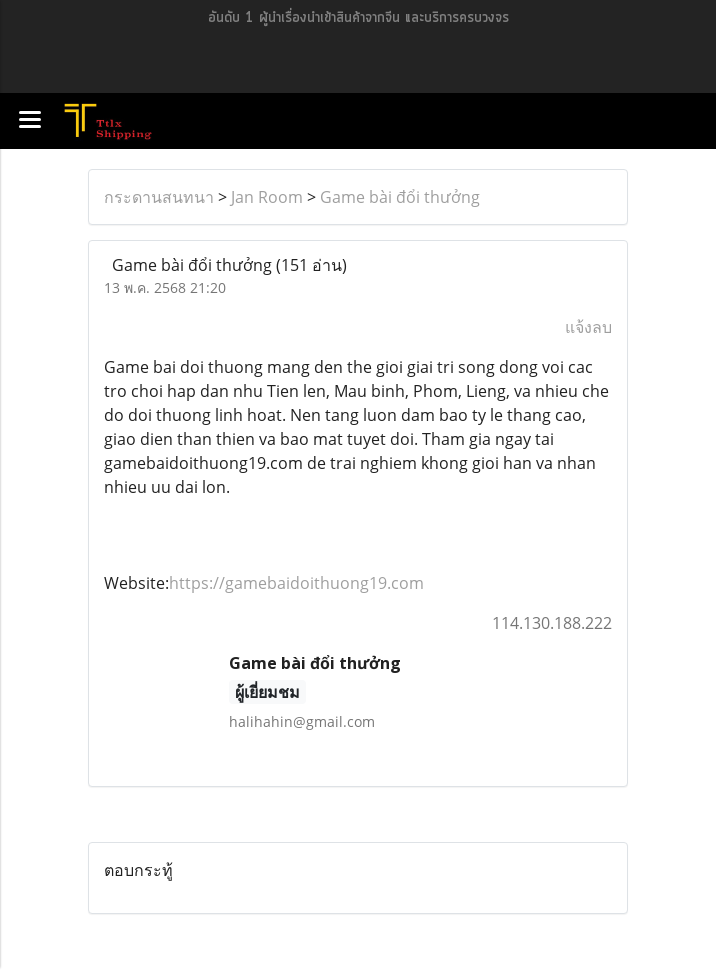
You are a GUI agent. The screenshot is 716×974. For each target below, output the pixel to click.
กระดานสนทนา (159, 197)
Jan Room (267, 197)
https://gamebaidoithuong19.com (296, 583)
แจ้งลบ (588, 327)
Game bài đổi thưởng (400, 197)
